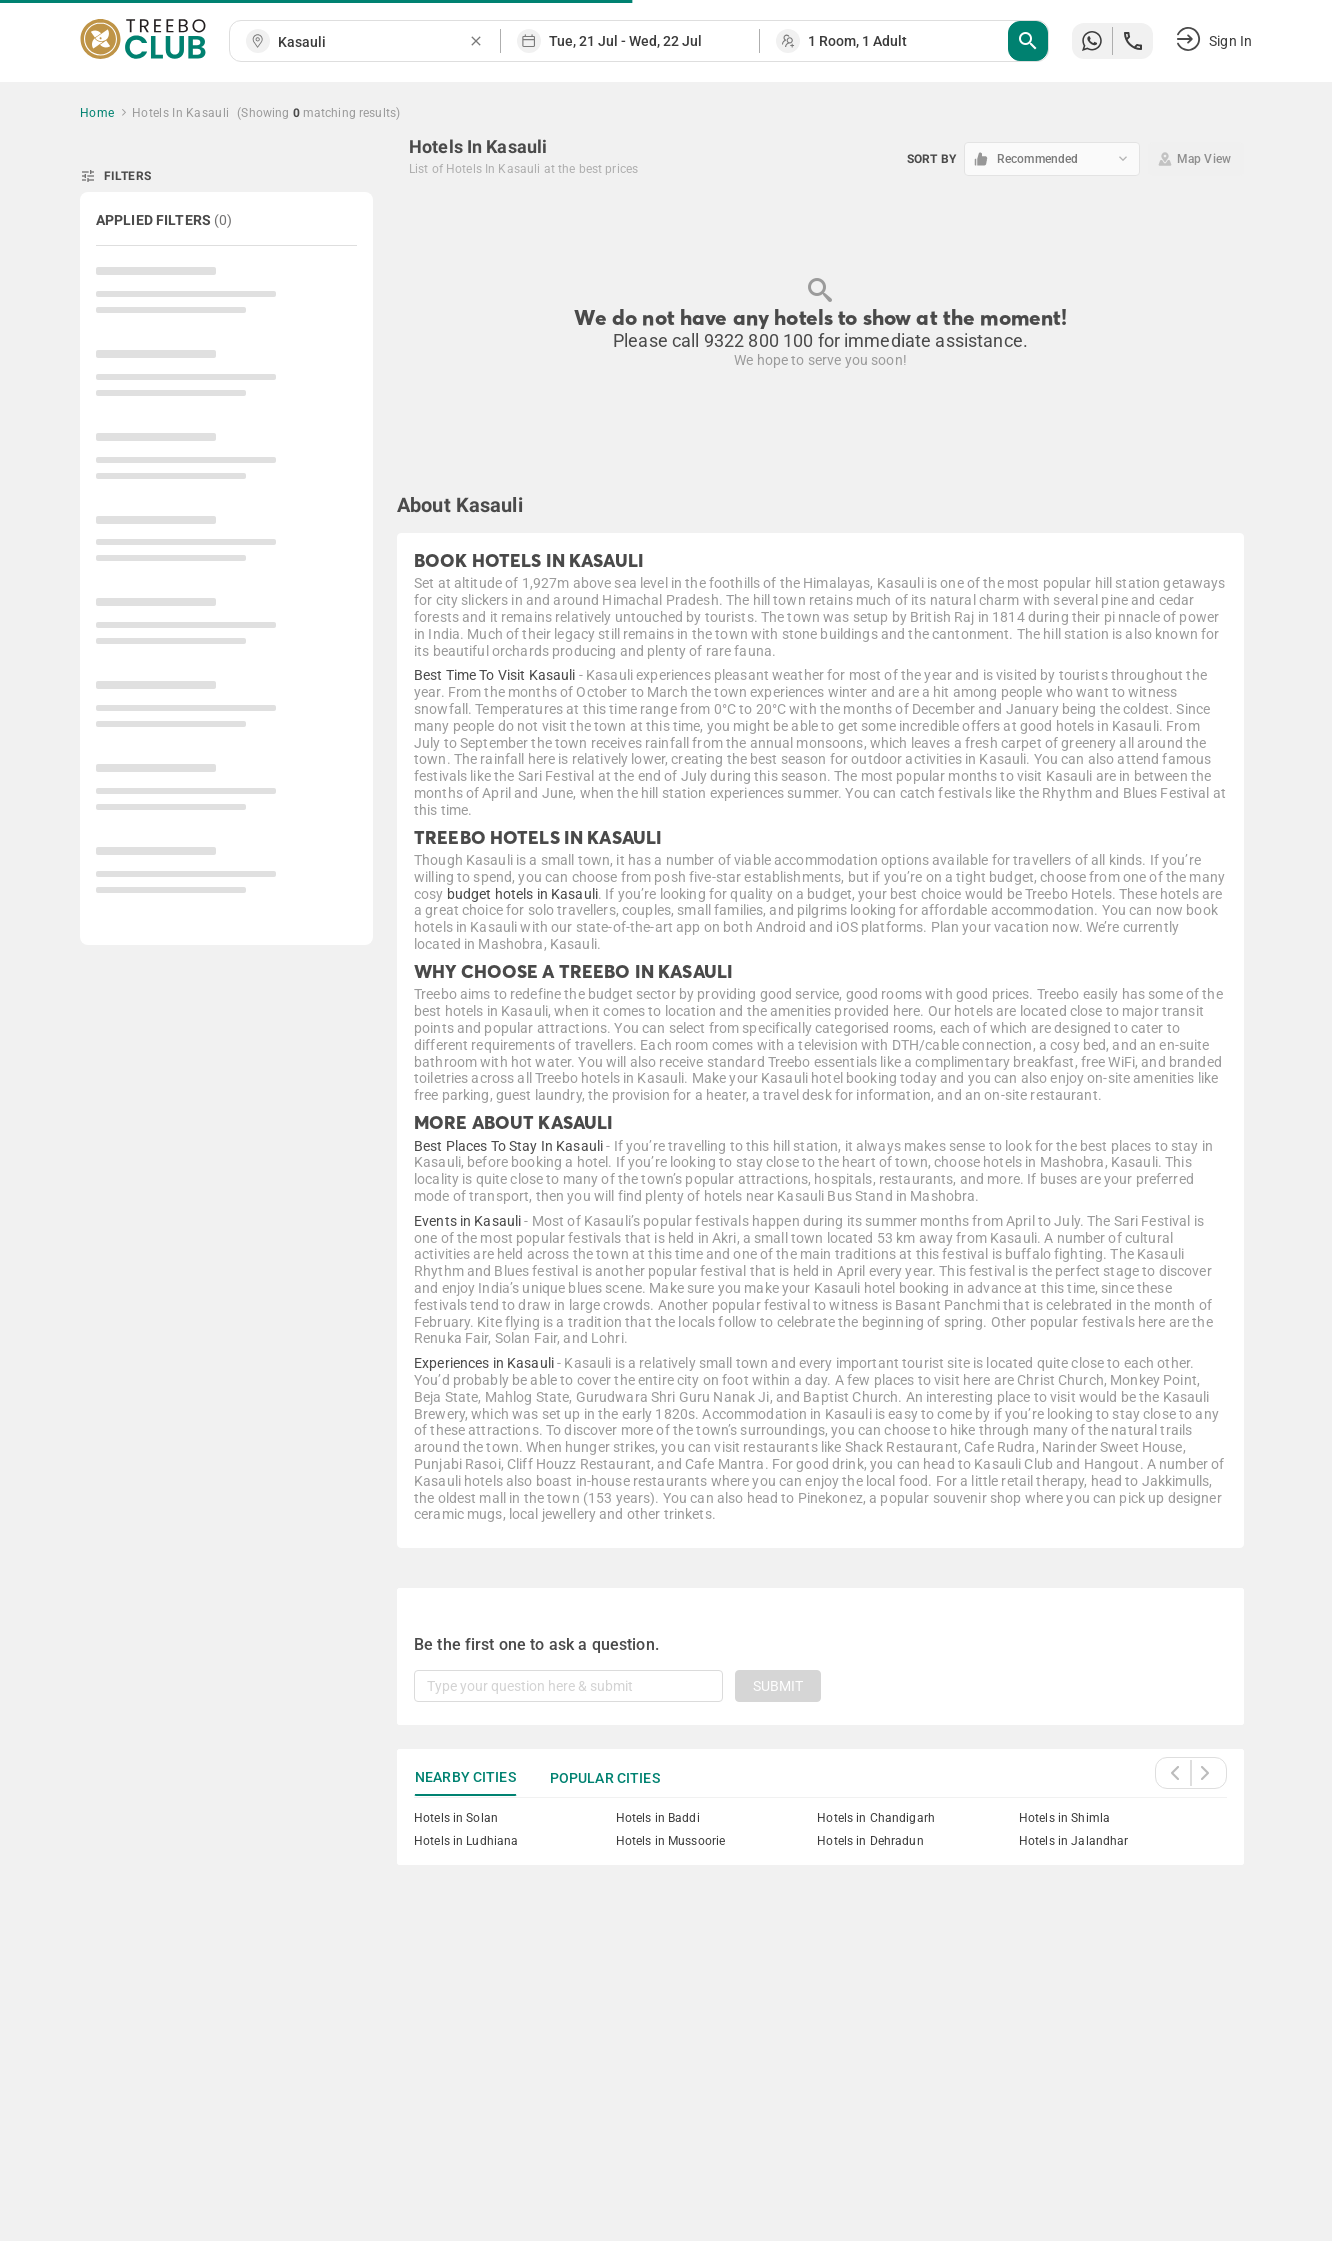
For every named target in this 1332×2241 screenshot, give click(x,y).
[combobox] (373, 42)
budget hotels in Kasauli (522, 894)
